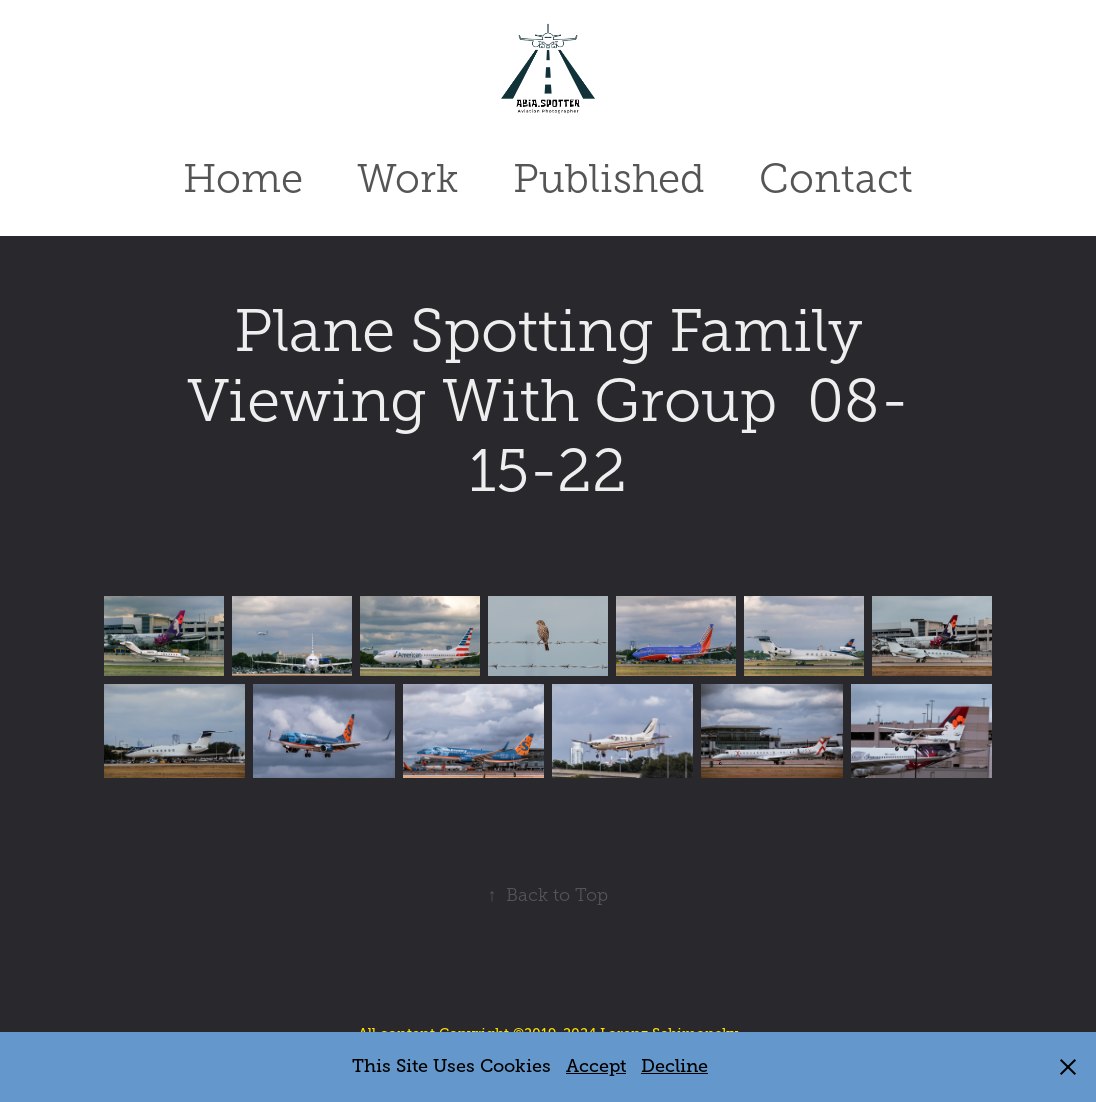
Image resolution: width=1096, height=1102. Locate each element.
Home (243, 178)
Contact (836, 178)
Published (609, 178)
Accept (596, 1066)
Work (407, 178)
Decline (674, 1066)
